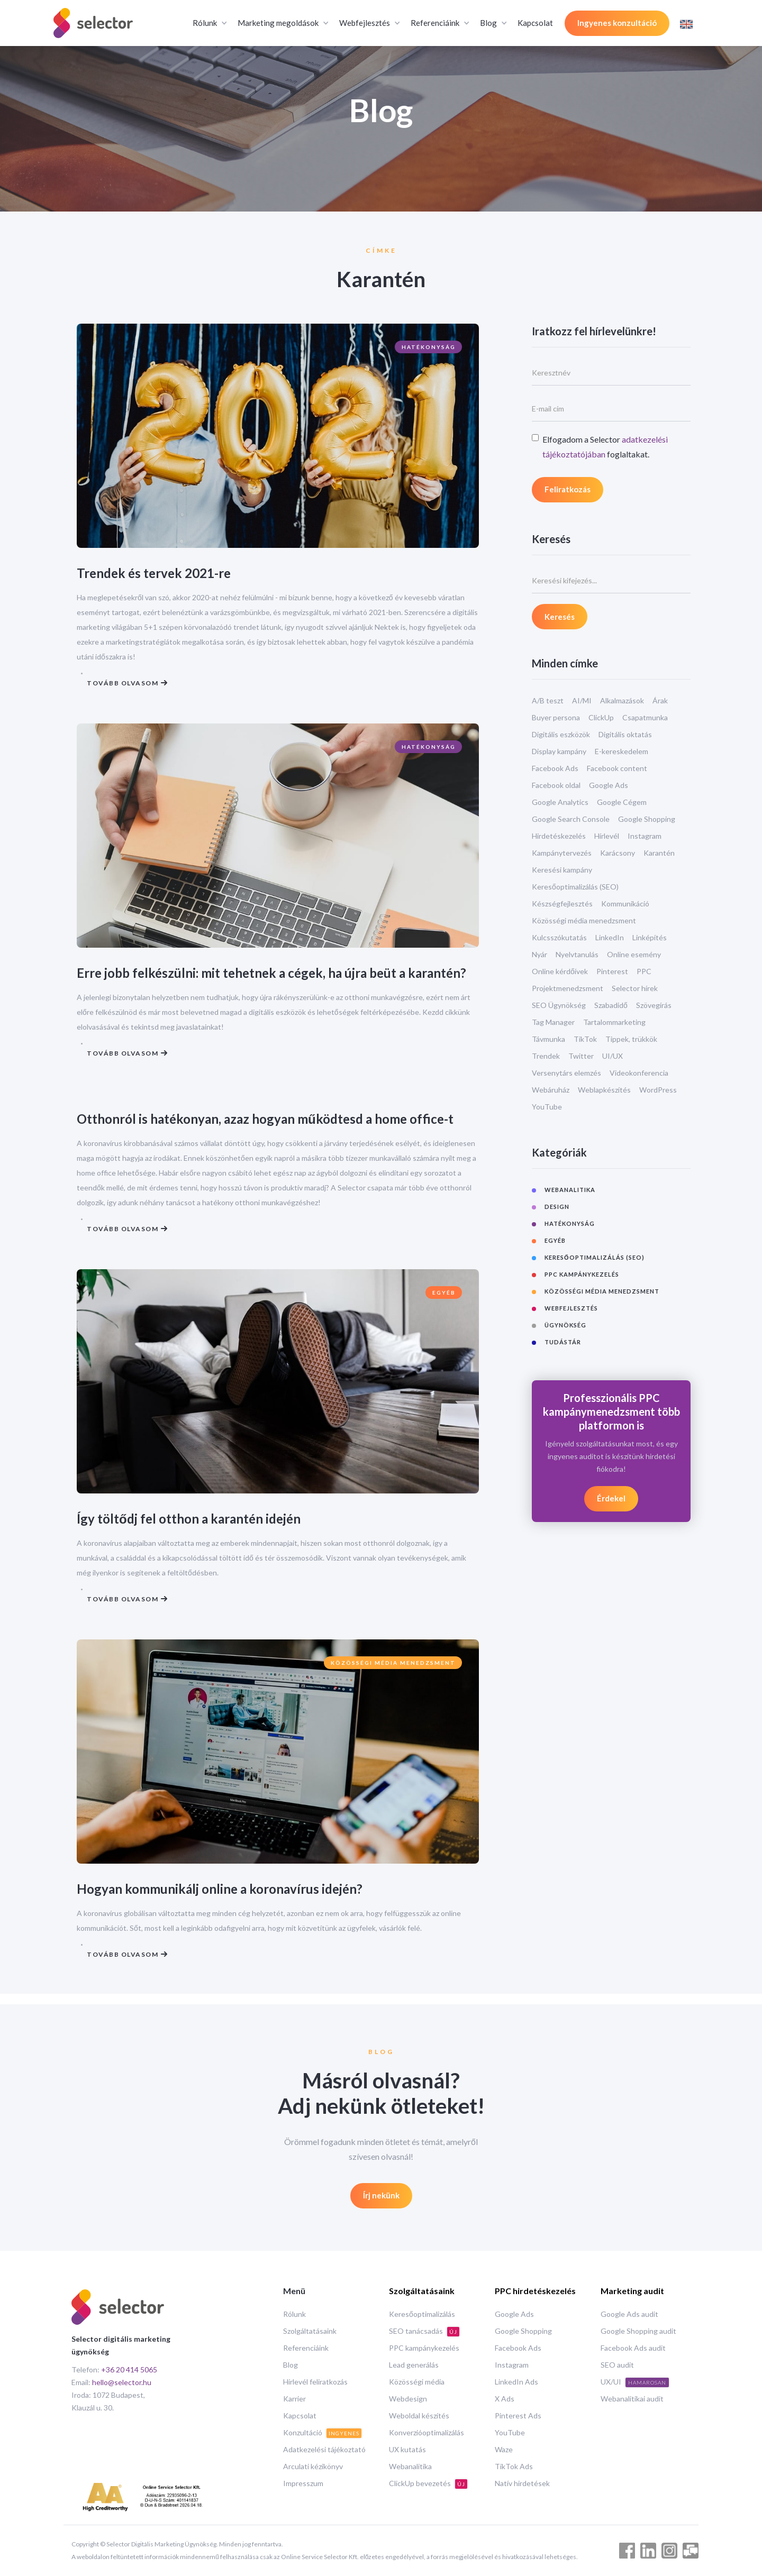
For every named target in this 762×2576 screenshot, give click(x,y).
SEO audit (617, 2364)
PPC (644, 971)
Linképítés (649, 937)
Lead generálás (414, 2364)
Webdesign (408, 2398)
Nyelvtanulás (577, 954)
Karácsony (617, 852)
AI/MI (582, 700)
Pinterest (612, 971)
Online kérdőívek (560, 971)
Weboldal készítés (419, 2415)
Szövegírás (654, 1005)
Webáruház (550, 1089)
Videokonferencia (639, 1072)
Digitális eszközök (561, 734)
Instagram (644, 835)
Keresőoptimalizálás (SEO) (575, 886)
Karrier (294, 2398)
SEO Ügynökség (559, 1005)
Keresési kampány (562, 869)
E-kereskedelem (621, 751)
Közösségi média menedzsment (584, 920)
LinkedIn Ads (516, 2381)
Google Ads (608, 785)
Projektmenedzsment (567, 988)
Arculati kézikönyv (313, 2466)
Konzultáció (322, 2433)
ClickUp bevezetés (428, 2484)
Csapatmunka (645, 717)
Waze (504, 2449)
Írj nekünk (381, 2196)
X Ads (504, 2398)
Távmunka (548, 1038)
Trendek (546, 1055)
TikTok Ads (514, 2466)
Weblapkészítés (604, 1089)
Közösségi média (416, 2381)
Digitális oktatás (625, 734)
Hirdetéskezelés (559, 835)
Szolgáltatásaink (310, 2330)
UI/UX (612, 1055)
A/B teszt (548, 700)
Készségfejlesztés (562, 903)
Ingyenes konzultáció (617, 22)
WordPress (658, 1089)
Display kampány (559, 751)
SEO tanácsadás (424, 2331)
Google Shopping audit (638, 2330)
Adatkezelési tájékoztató (324, 2449)
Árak (660, 700)
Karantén (659, 852)
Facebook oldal (556, 785)
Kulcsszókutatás (559, 937)
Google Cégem (622, 801)
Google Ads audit (629, 2313)
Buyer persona (556, 717)
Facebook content (617, 768)
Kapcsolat (535, 22)
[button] (208, 23)
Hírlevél (606, 835)
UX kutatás (407, 2449)
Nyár (539, 954)
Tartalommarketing (614, 1021)
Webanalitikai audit (632, 2398)
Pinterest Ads (518, 2415)
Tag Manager (553, 1021)
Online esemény (634, 954)
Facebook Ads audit (633, 2347)
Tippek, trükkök (631, 1038)
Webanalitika (410, 2466)
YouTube (547, 1106)
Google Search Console (571, 818)
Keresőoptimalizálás (422, 2313)
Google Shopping (646, 818)
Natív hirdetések (522, 2483)
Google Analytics (560, 801)
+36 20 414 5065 (129, 2369)
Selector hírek (635, 988)
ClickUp (601, 717)
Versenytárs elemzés (566, 1072)
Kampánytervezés (562, 852)
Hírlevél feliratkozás (315, 2381)
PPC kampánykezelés (424, 2347)
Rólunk (294, 2313)
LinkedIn (609, 937)
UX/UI (635, 2382)
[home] (93, 23)
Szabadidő (611, 1005)
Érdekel (611, 1498)
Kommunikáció (625, 903)
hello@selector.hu (121, 2382)
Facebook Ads (555, 768)
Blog (290, 2364)
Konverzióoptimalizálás (426, 2432)
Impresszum (303, 2483)
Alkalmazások (622, 700)
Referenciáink (306, 2347)
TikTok (585, 1038)
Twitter (581, 1055)
